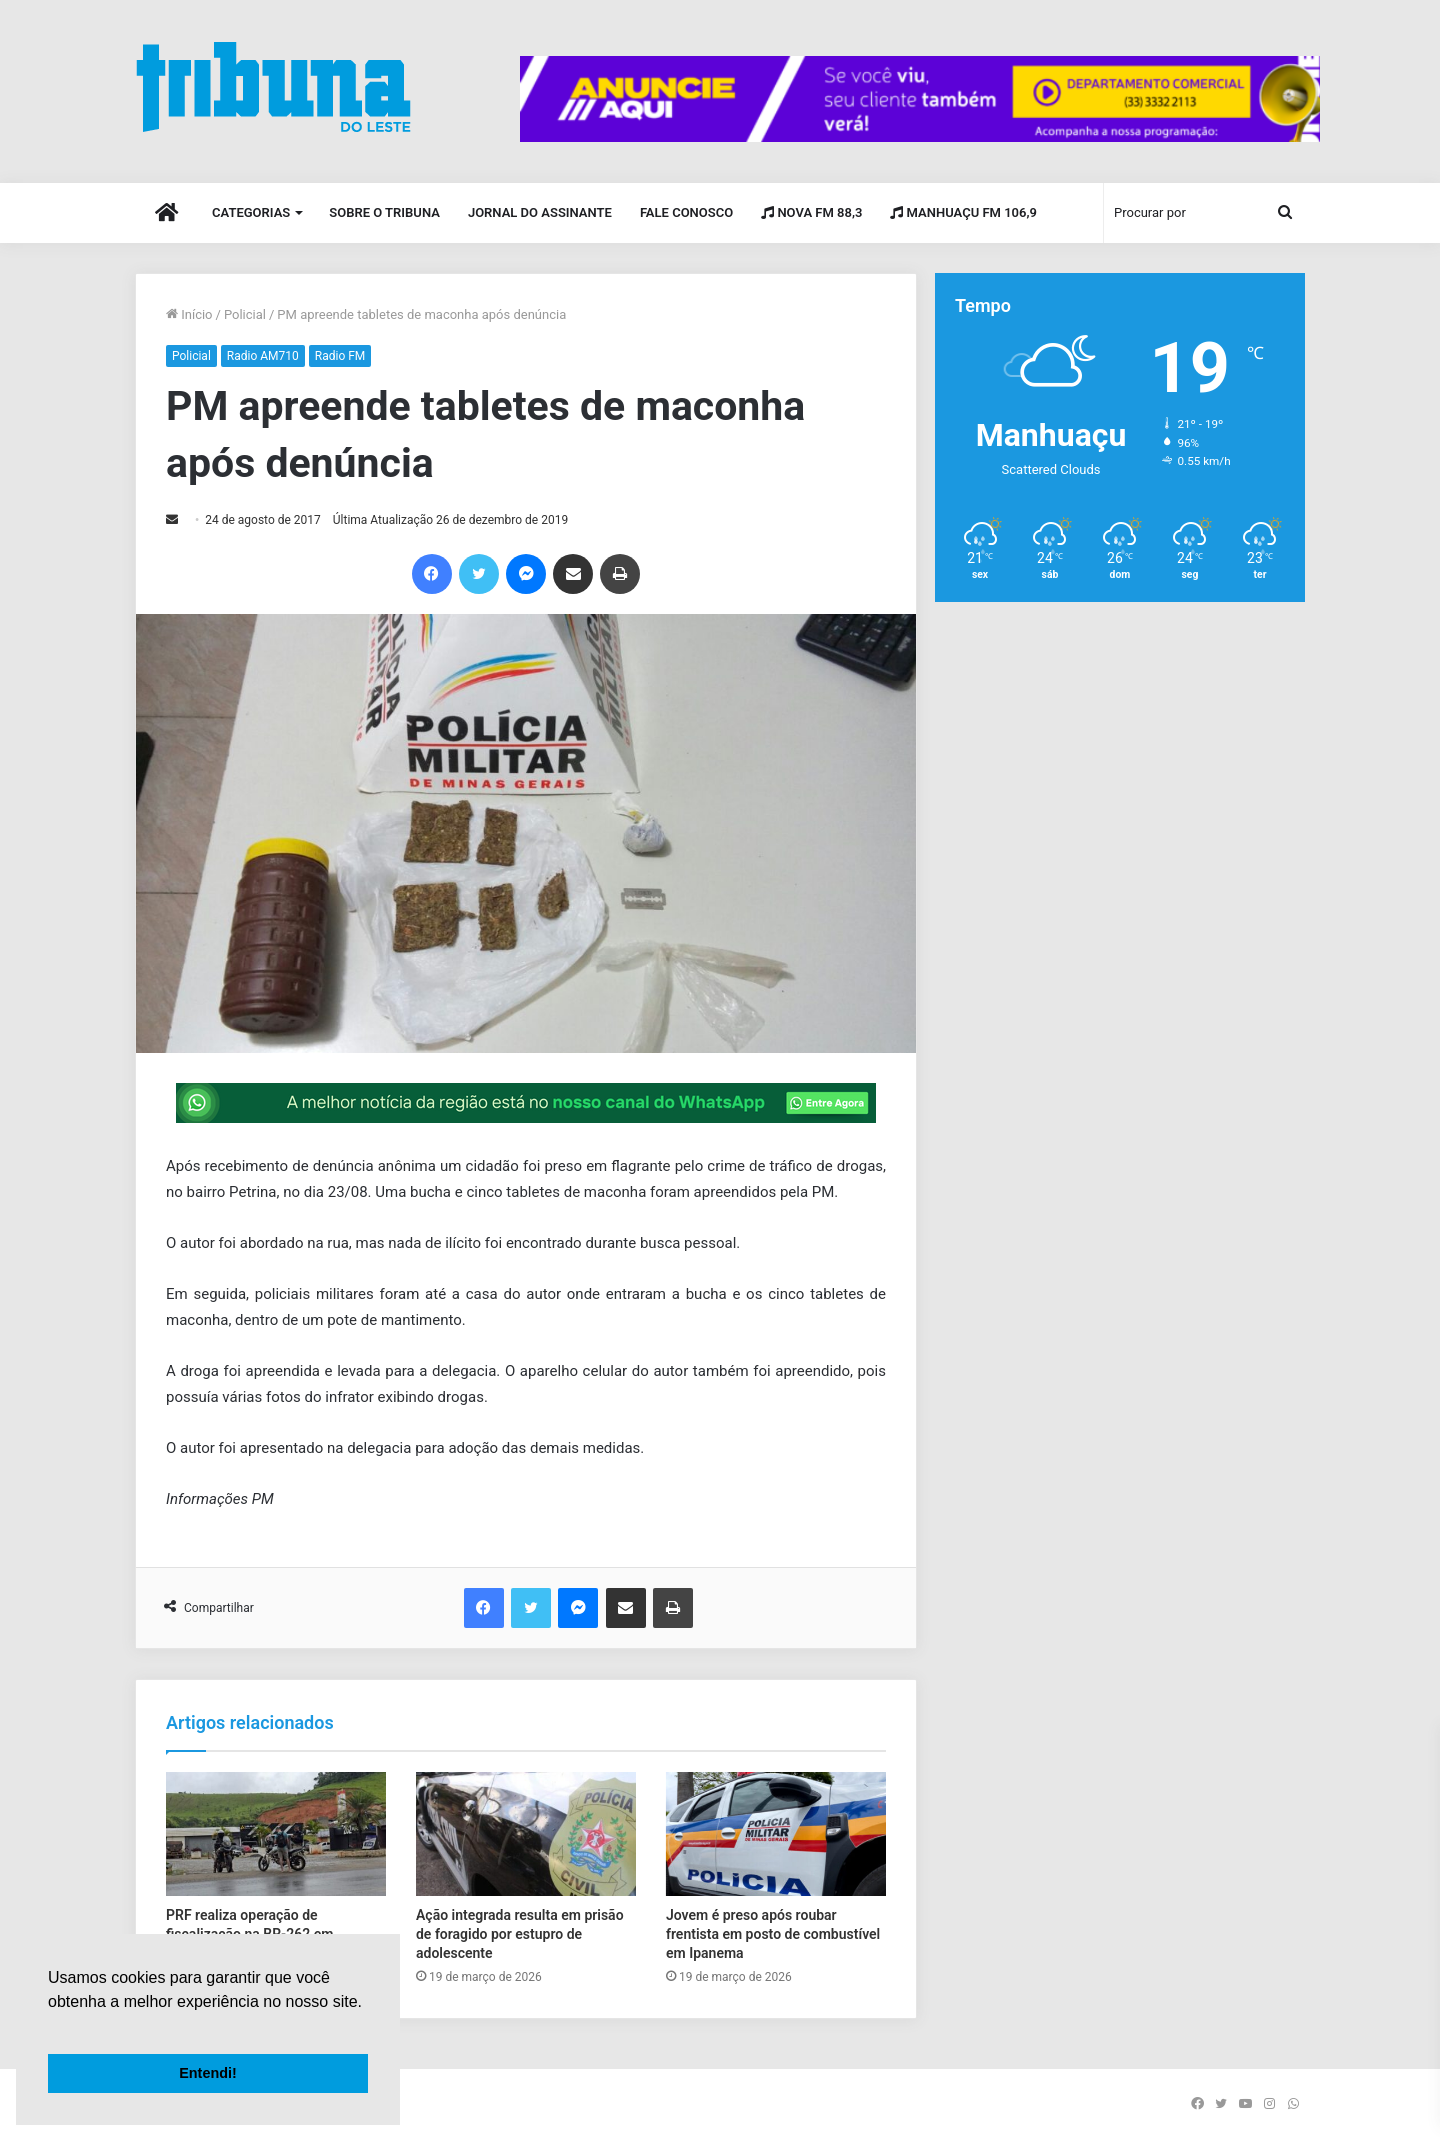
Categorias (251, 212)
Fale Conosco (686, 212)
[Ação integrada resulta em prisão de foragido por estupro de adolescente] (526, 1834)
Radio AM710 (263, 356)
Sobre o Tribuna (384, 212)
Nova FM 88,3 (811, 212)
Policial (245, 314)
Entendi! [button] (208, 2073)
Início (189, 314)
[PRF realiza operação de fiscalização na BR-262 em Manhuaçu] (276, 1834)
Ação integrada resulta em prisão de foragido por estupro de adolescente (520, 1934)
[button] (51, 2027)
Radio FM (340, 356)
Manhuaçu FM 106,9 (963, 212)
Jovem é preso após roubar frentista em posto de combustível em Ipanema (773, 1934)
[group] (920, 99)
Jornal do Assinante (540, 212)
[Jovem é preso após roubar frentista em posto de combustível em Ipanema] (776, 1834)
